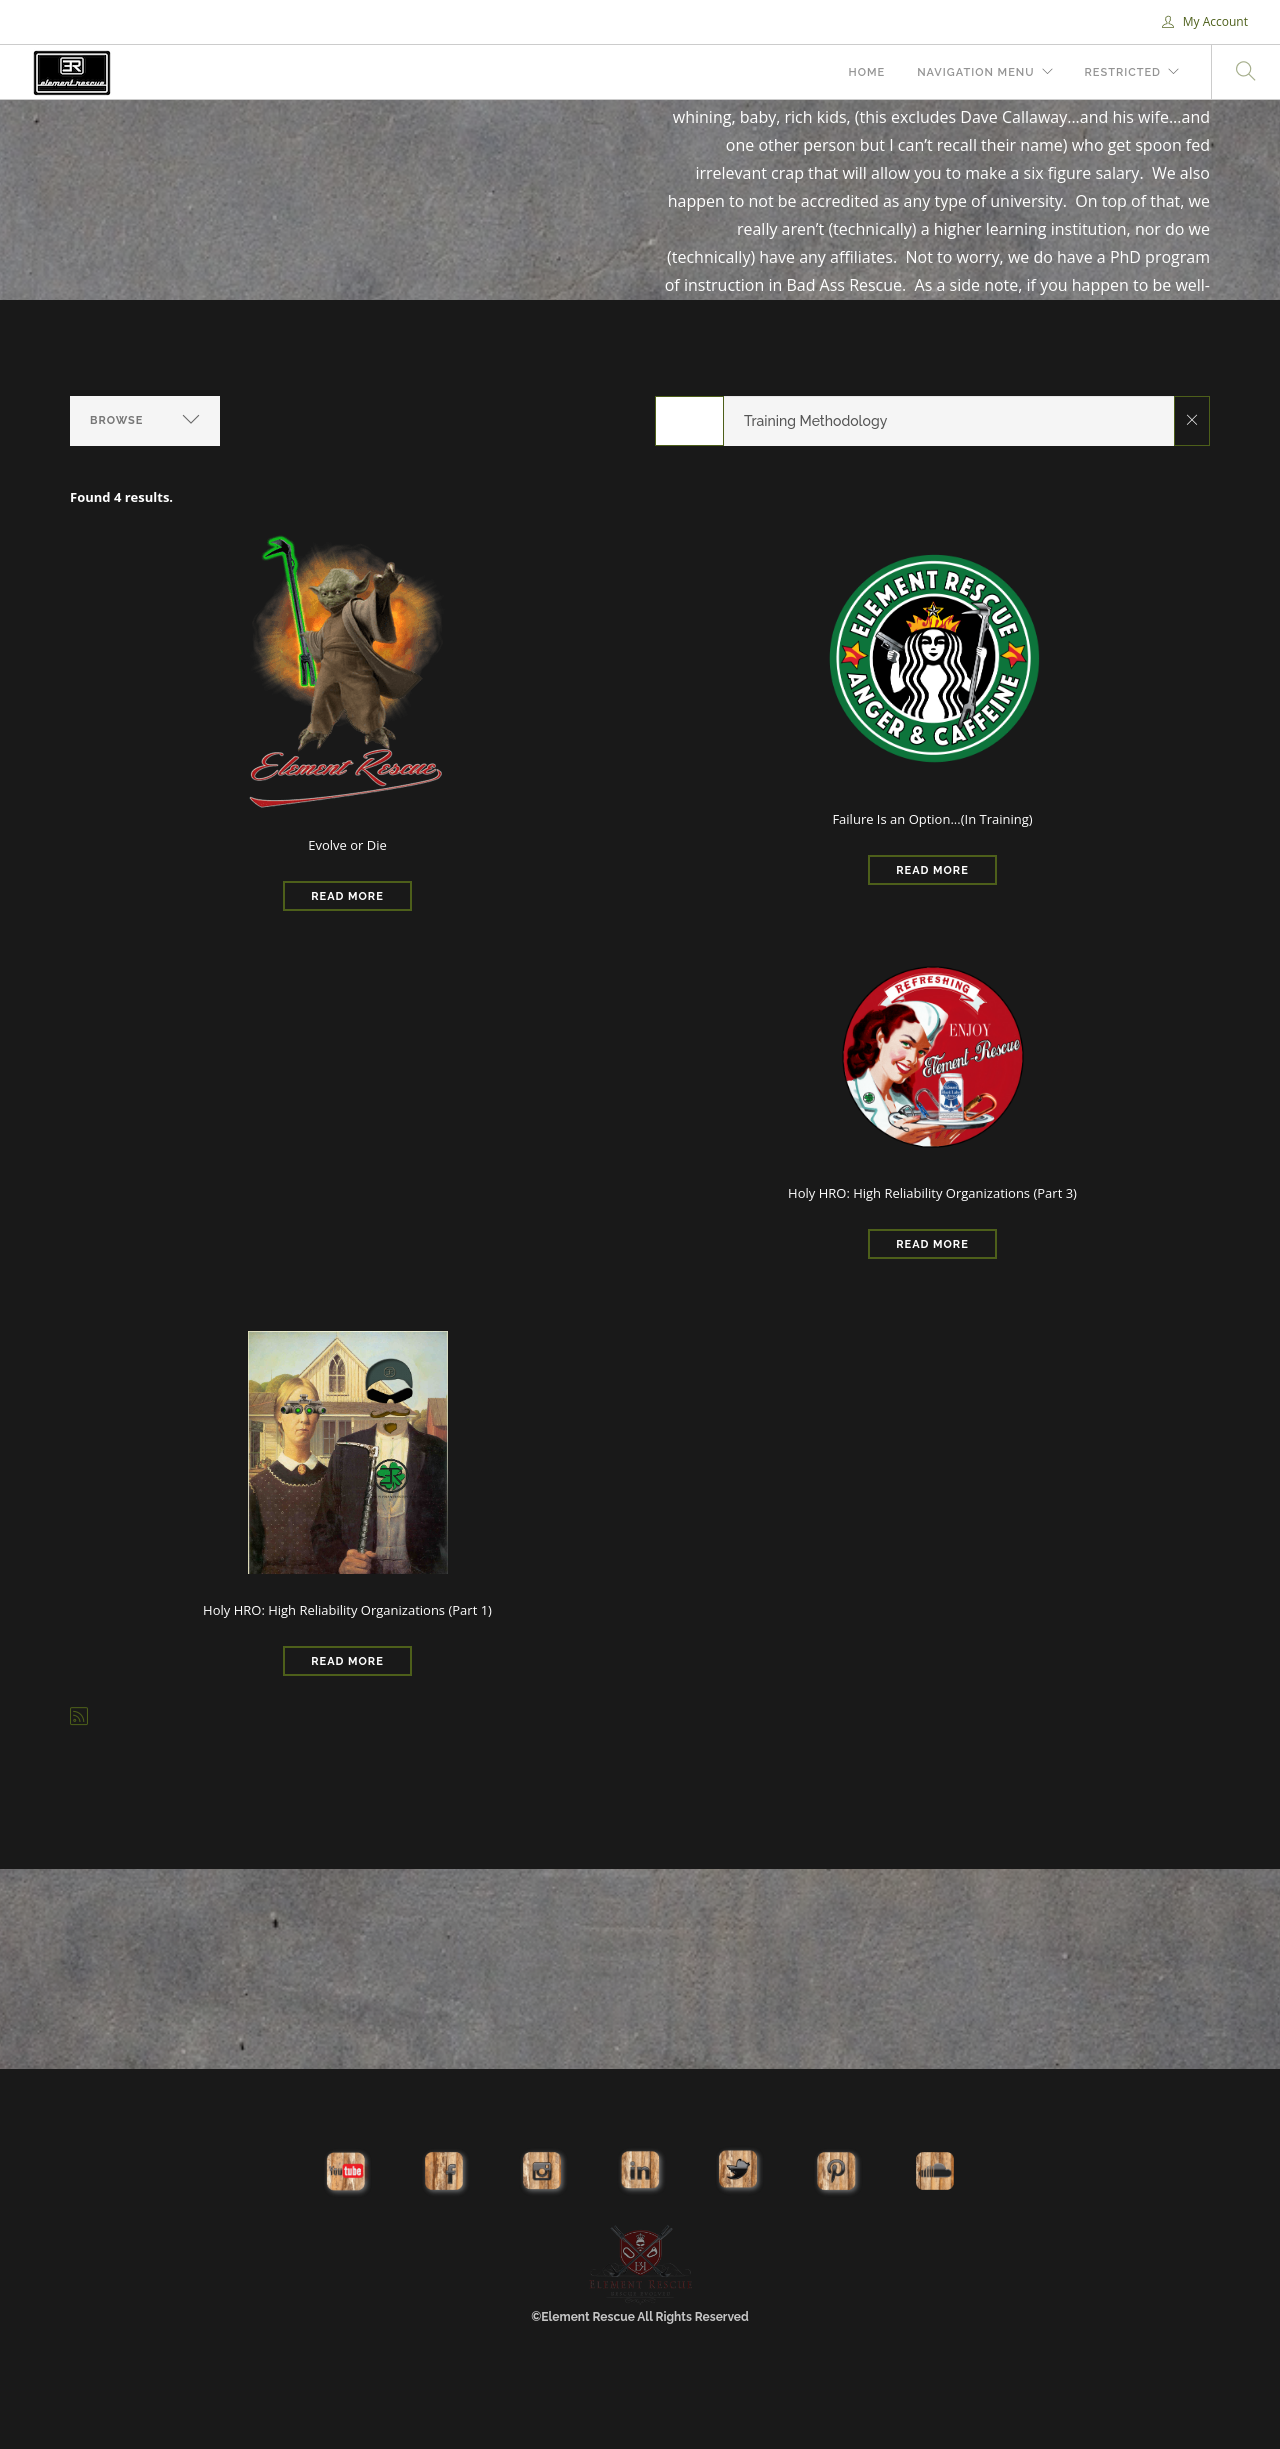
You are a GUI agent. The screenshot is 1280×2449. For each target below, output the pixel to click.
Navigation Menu (975, 72)
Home (866, 72)
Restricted (1123, 72)
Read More (347, 896)
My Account (1205, 21)
